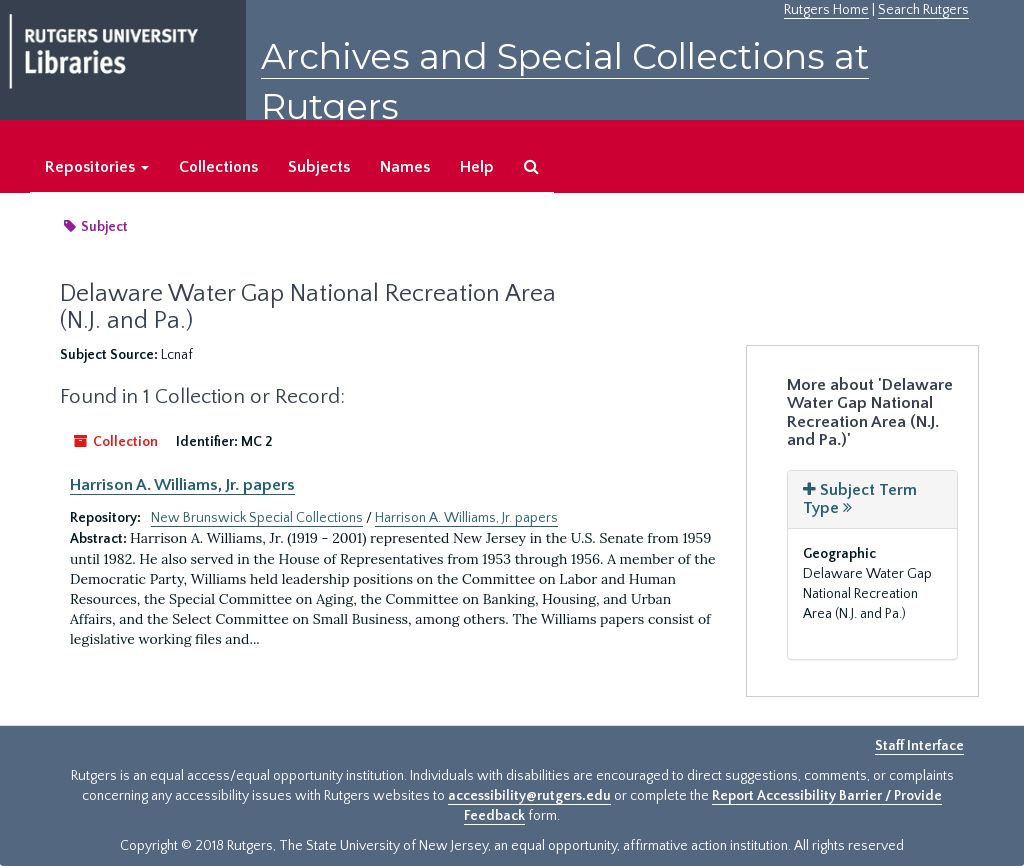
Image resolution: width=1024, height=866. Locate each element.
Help (477, 167)
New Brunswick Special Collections (257, 518)
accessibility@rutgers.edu (529, 796)
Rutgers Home (826, 10)
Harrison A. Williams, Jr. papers (182, 485)
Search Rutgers (923, 10)
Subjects (319, 167)
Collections (218, 167)
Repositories (97, 167)
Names (405, 167)
